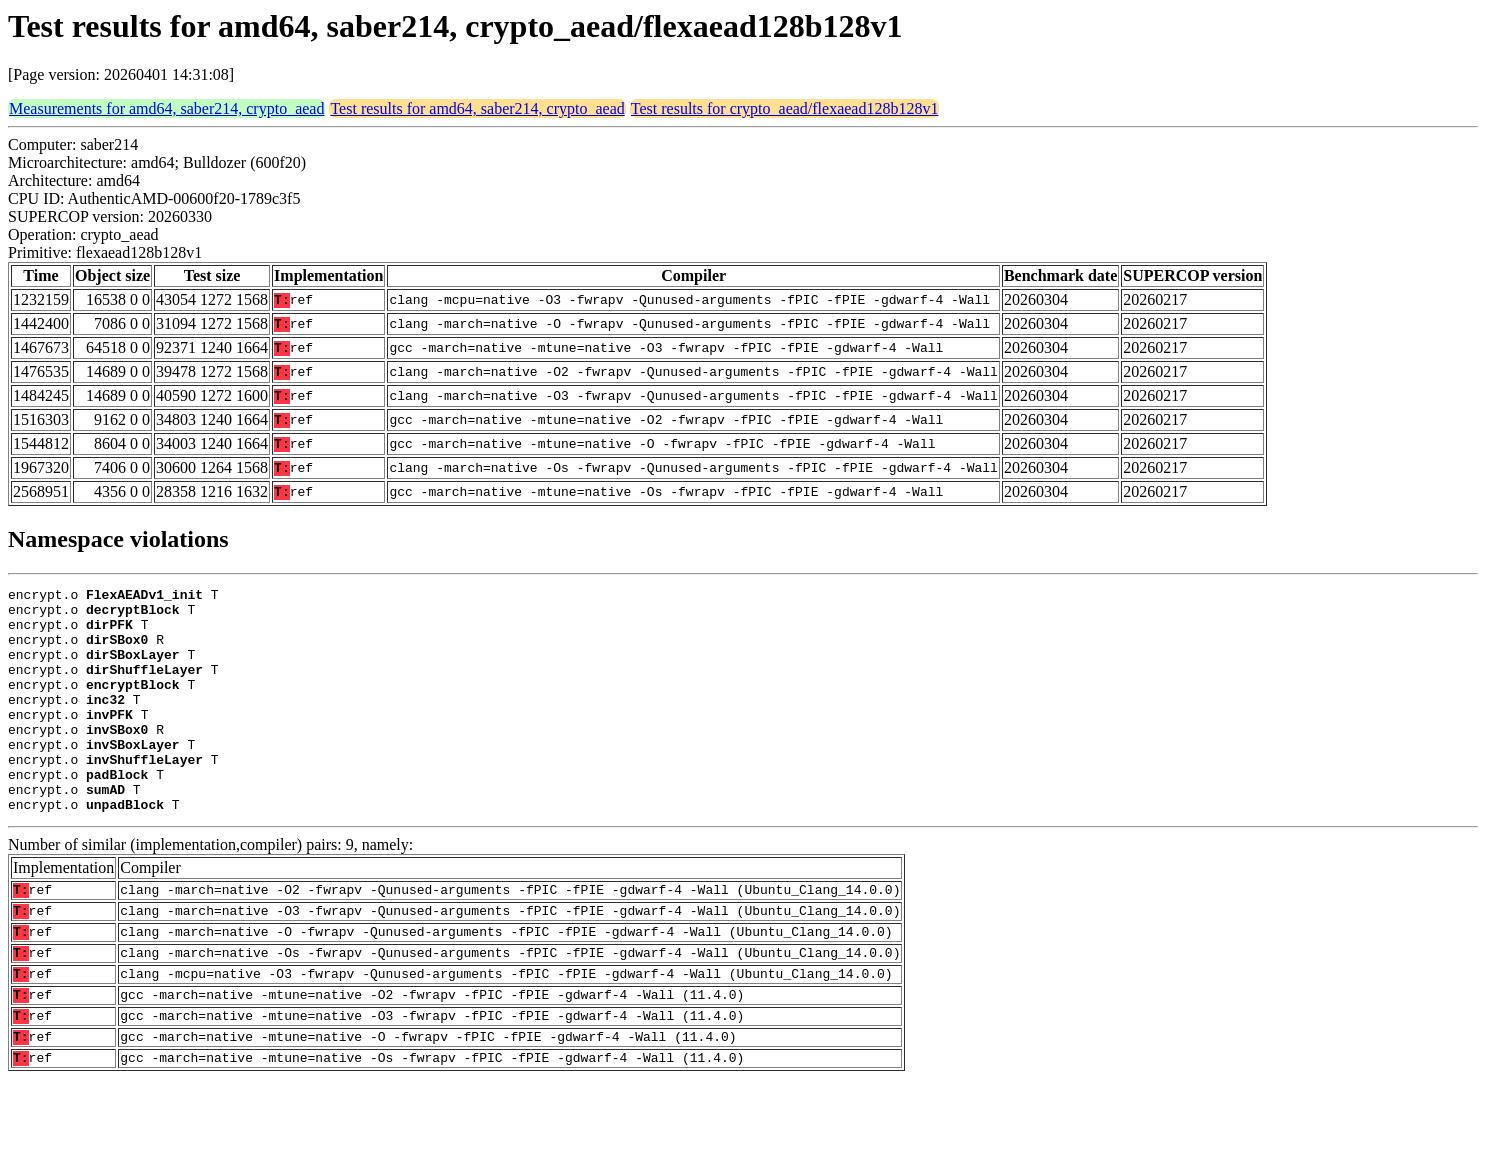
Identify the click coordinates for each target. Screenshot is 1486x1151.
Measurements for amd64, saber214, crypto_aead (166, 108)
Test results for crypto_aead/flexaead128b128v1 (785, 108)
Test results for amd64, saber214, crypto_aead (477, 108)
